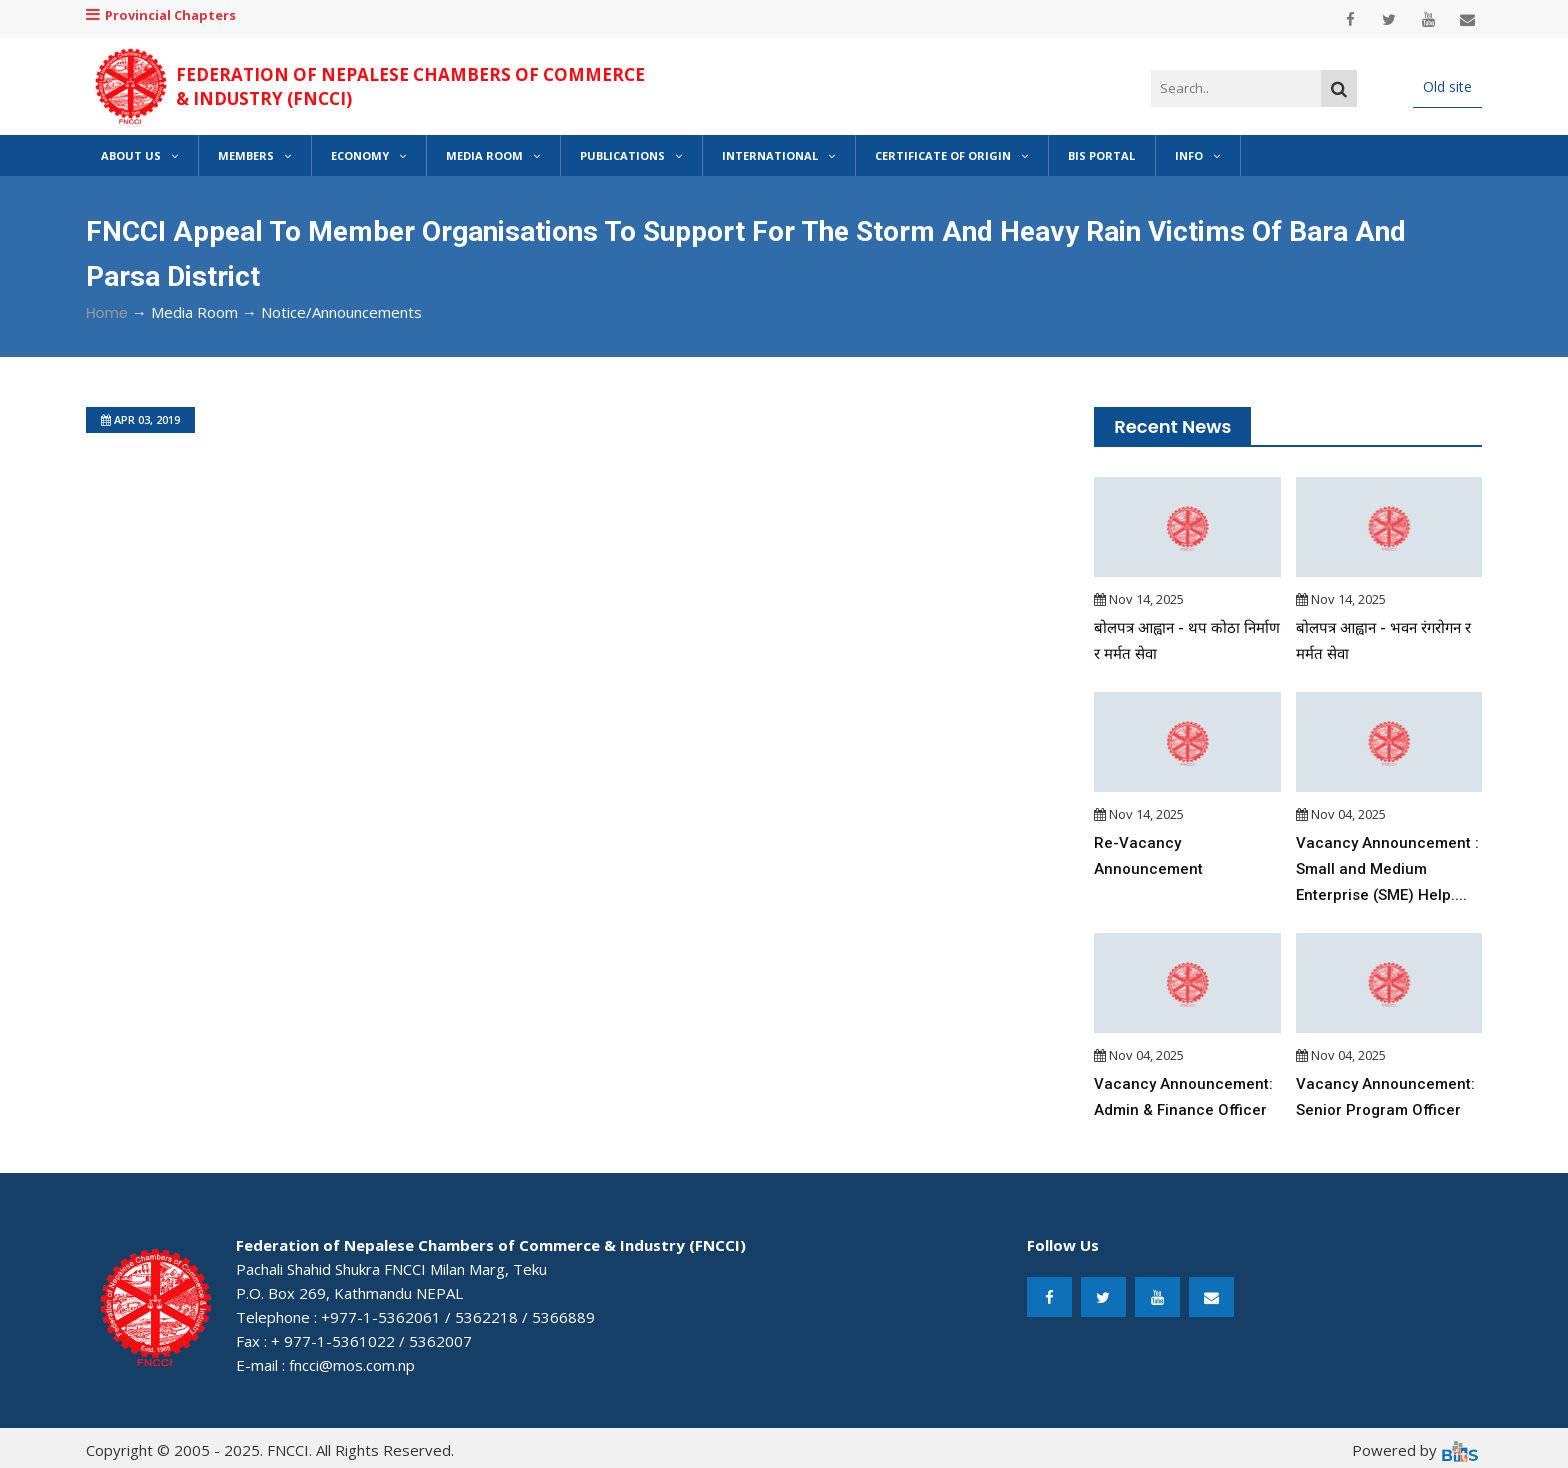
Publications (631, 155)
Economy (368, 155)
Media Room (493, 155)
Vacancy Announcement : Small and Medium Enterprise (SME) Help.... (1387, 869)
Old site (1447, 86)
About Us (139, 155)
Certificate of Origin (951, 155)
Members (254, 155)
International (778, 155)
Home (107, 313)
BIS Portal (1101, 155)
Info (1197, 155)
